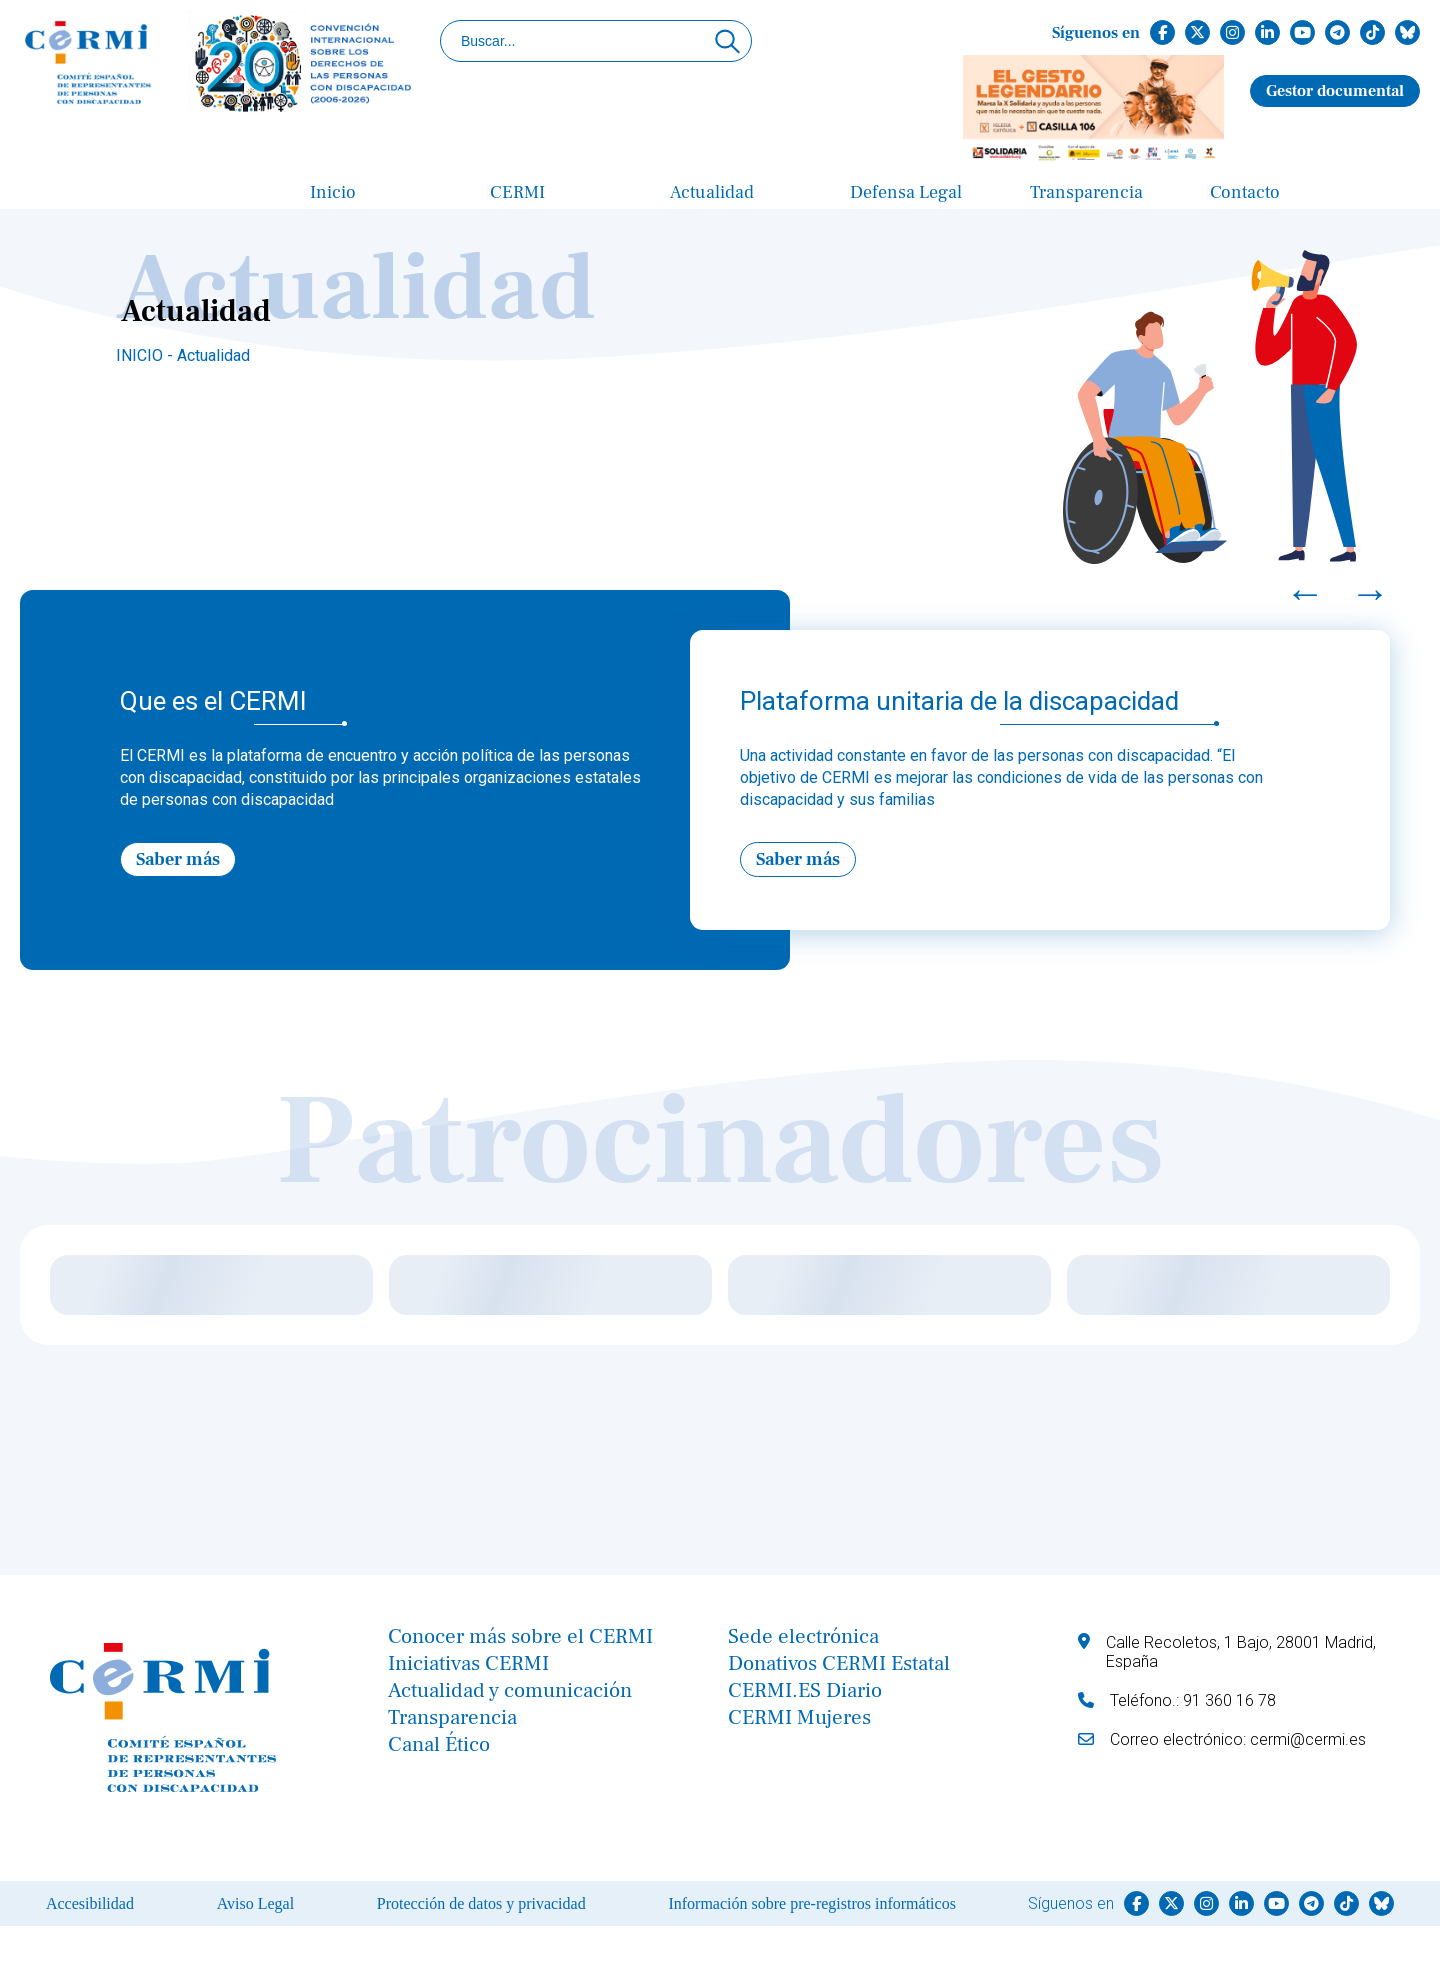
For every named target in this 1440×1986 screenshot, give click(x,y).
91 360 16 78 (1229, 1700)
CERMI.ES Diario (805, 1690)
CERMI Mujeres (799, 1717)
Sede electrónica (803, 1636)
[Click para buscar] (727, 41)
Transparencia (1086, 192)
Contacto (1245, 192)
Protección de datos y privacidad (481, 1903)
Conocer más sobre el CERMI (520, 1636)
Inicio (333, 192)
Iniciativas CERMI (468, 1663)
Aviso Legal (255, 1903)
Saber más (178, 859)
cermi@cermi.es (1308, 1739)
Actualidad (712, 192)
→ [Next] (1370, 593)
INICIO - (146, 355)
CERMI (517, 192)
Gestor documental (1335, 91)
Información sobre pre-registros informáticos (811, 1903)
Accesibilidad (90, 1903)
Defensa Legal (906, 192)
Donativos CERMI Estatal (839, 1663)
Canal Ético (439, 1744)
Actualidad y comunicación (510, 1690)
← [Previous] (1305, 593)
